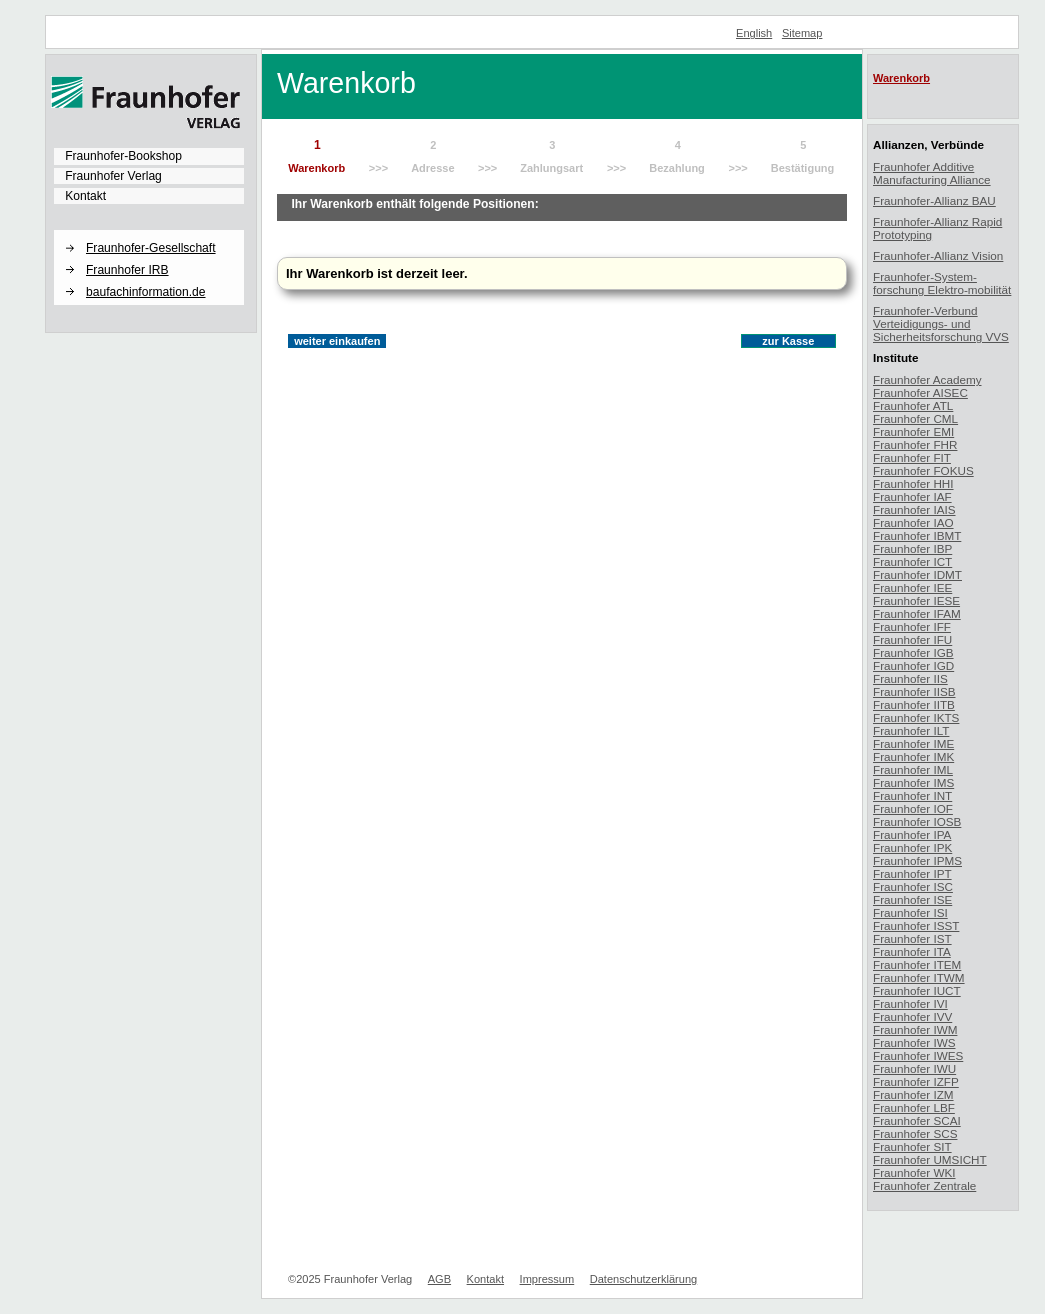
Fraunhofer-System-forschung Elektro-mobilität (942, 283)
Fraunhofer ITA (912, 951)
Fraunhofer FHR (915, 444)
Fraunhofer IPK (912, 847)
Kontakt (85, 196)
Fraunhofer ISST (916, 925)
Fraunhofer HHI (913, 483)
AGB (439, 1279)
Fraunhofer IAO (913, 522)
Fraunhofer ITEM (917, 964)
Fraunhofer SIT (912, 1146)
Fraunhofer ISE (912, 899)
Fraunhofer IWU (914, 1068)
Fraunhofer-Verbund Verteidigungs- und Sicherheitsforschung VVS (941, 323)
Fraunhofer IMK (913, 756)
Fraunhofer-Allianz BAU (934, 200)
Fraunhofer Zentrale (924, 1185)
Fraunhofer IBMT (917, 535)
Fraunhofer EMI (913, 431)
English (754, 33)
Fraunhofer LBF (914, 1107)
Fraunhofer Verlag (113, 176)
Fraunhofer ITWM (919, 977)
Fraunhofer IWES (918, 1055)
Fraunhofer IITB (914, 704)
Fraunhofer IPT (912, 873)
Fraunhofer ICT (912, 561)
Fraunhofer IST (912, 938)
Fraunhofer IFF (912, 626)
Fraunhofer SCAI (917, 1120)
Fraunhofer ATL (913, 405)
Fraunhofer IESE (916, 600)
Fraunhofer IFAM (917, 613)
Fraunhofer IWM (915, 1029)
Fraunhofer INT (912, 795)
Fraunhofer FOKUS (923, 470)
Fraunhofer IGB (913, 652)
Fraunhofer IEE (912, 587)
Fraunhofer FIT (912, 457)
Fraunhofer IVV (912, 1016)
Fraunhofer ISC (913, 886)
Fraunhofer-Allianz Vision (938, 255)
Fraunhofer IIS (910, 678)
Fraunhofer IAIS (914, 509)
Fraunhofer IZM (913, 1094)
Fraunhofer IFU (912, 639)
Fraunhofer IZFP (916, 1081)
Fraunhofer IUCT (917, 990)
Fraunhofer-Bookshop (123, 156)
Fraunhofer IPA (912, 834)
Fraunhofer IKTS (916, 717)
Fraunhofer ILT (911, 730)
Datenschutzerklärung (643, 1279)
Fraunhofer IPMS (917, 860)
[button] (149, 231)
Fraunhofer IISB (914, 691)
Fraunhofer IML (913, 769)
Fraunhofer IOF (913, 808)
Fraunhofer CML (915, 418)
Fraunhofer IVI (910, 1003)
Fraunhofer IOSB (917, 821)
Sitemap (802, 33)
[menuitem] (149, 156)
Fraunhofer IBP (912, 548)
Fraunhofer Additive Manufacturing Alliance (932, 173)
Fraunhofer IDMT (917, 574)
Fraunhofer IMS (913, 782)
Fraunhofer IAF (912, 496)
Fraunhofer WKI (914, 1172)
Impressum (547, 1279)
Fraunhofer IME (913, 743)
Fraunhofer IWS (914, 1042)
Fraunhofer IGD (913, 665)
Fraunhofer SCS (915, 1133)
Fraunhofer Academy (927, 379)
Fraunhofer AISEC (920, 392)
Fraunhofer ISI (910, 912)
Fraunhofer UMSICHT (930, 1159)
